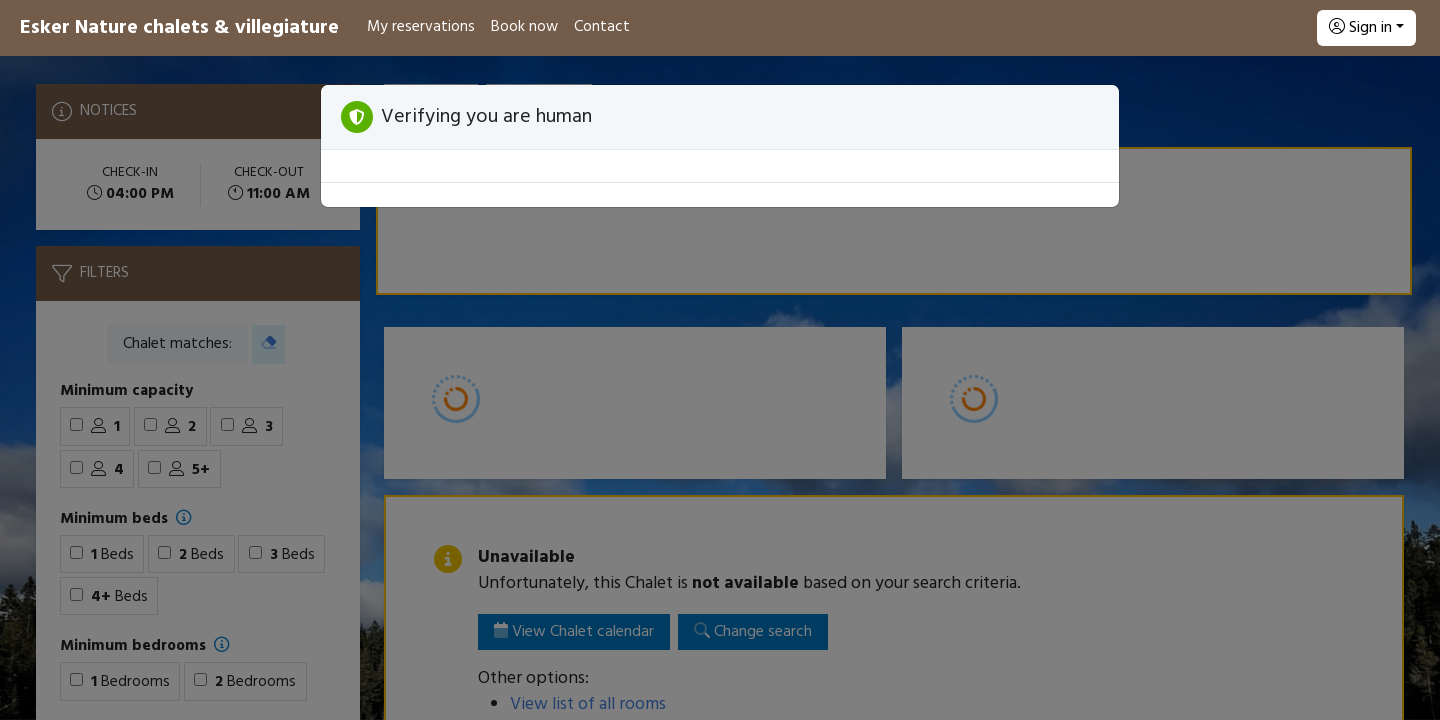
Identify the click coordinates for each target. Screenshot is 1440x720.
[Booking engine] (720, 388)
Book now (524, 27)
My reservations (421, 27)
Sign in (1360, 28)
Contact (602, 27)
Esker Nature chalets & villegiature (179, 28)
